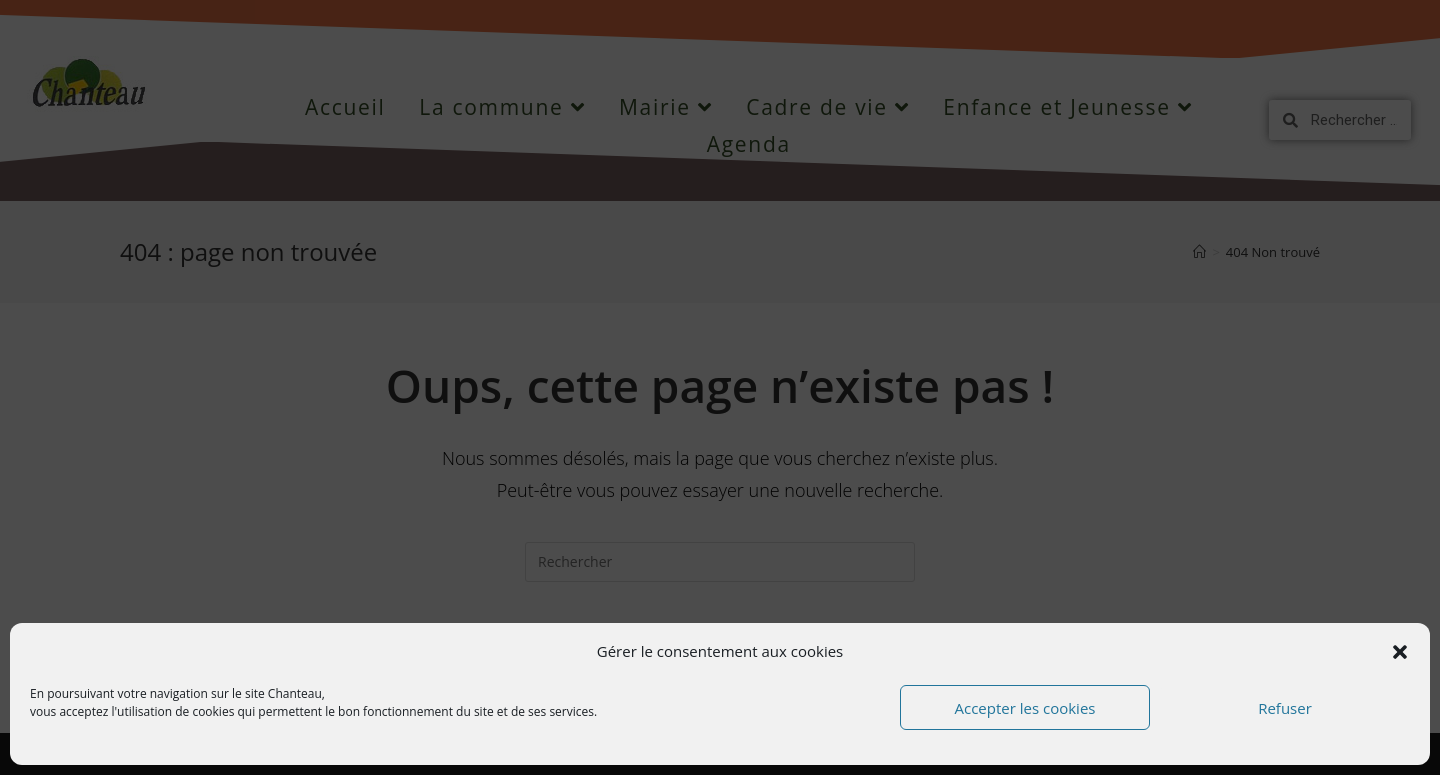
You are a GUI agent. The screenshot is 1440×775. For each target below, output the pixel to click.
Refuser (1285, 708)
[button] (1400, 652)
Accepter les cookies (1025, 708)
